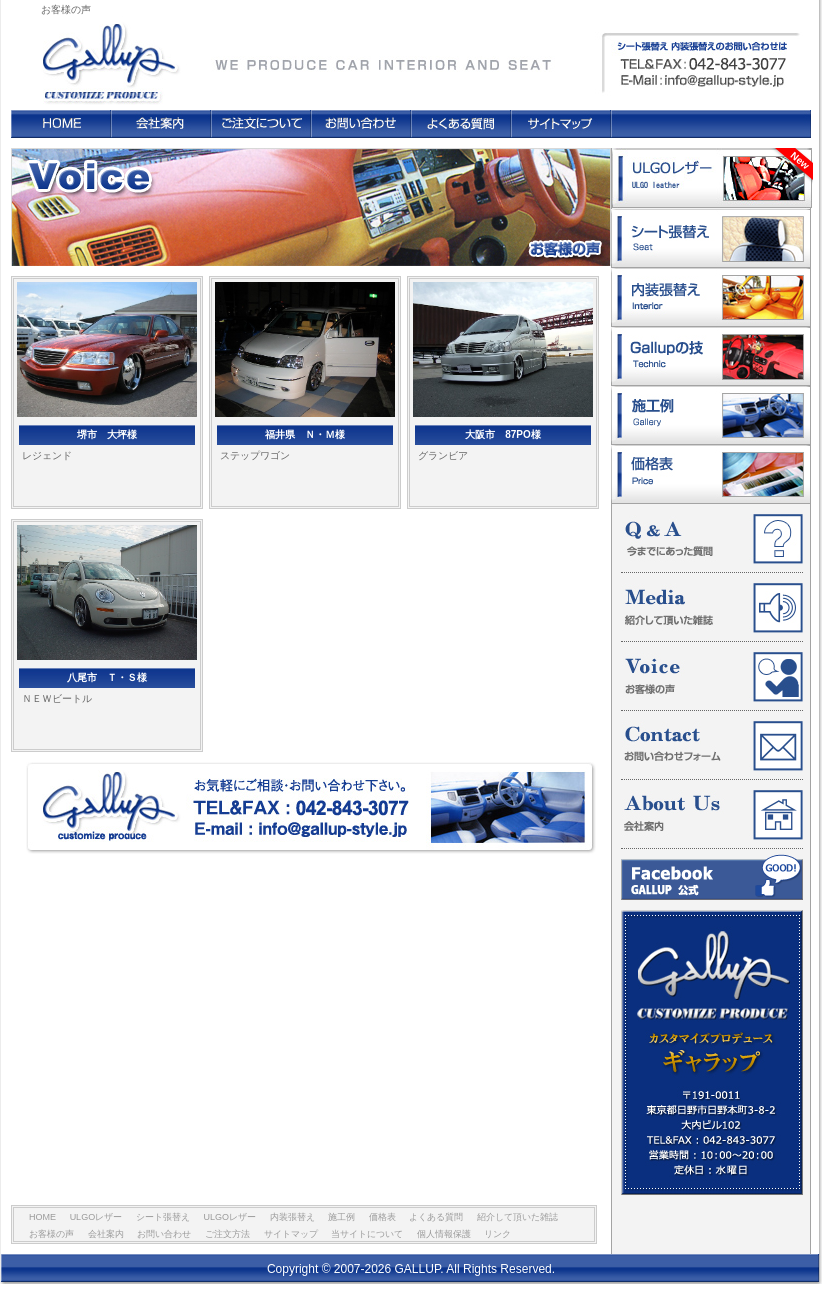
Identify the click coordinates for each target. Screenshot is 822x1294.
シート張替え (711, 238)
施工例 (711, 415)
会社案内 (161, 124)
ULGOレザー (712, 178)
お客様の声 (712, 677)
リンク (497, 1234)
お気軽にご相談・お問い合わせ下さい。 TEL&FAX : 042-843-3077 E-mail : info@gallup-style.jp (311, 808)
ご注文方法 (261, 124)
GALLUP (108, 53)
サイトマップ (561, 124)
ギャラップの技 (711, 356)
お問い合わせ (361, 124)
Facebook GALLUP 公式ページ (712, 877)
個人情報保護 (444, 1234)
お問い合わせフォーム (712, 746)
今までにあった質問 (712, 539)
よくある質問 (461, 124)
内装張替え (711, 297)
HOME (61, 124)
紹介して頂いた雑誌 (712, 608)
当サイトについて (367, 1234)
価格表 (711, 474)
